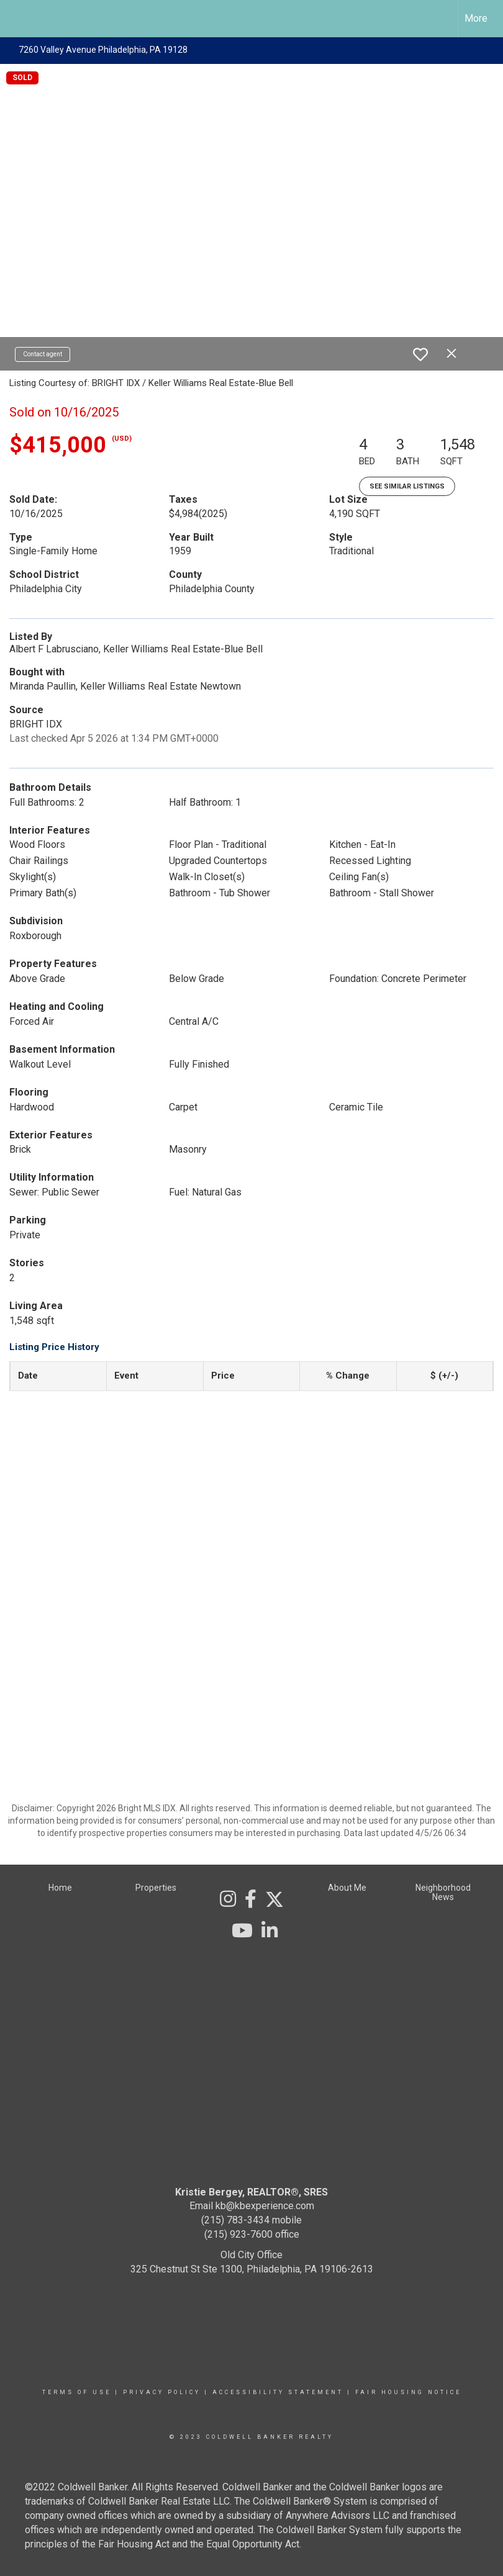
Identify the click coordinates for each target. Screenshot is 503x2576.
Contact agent (42, 354)
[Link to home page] (15, 18)
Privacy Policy (162, 2392)
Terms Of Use (76, 2392)
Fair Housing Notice (408, 2392)
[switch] (420, 354)
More (475, 18)
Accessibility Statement (277, 2392)
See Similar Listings (407, 486)
